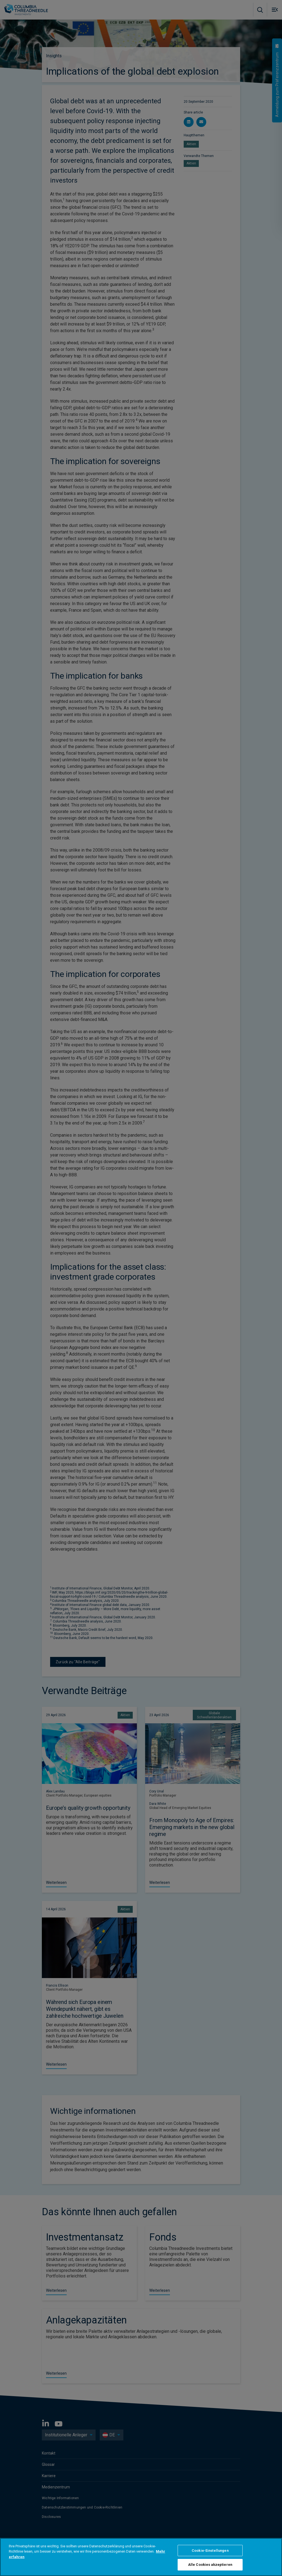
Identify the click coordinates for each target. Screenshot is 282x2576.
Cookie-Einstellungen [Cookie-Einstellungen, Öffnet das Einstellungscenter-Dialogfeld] (210, 2550)
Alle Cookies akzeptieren (210, 2565)
